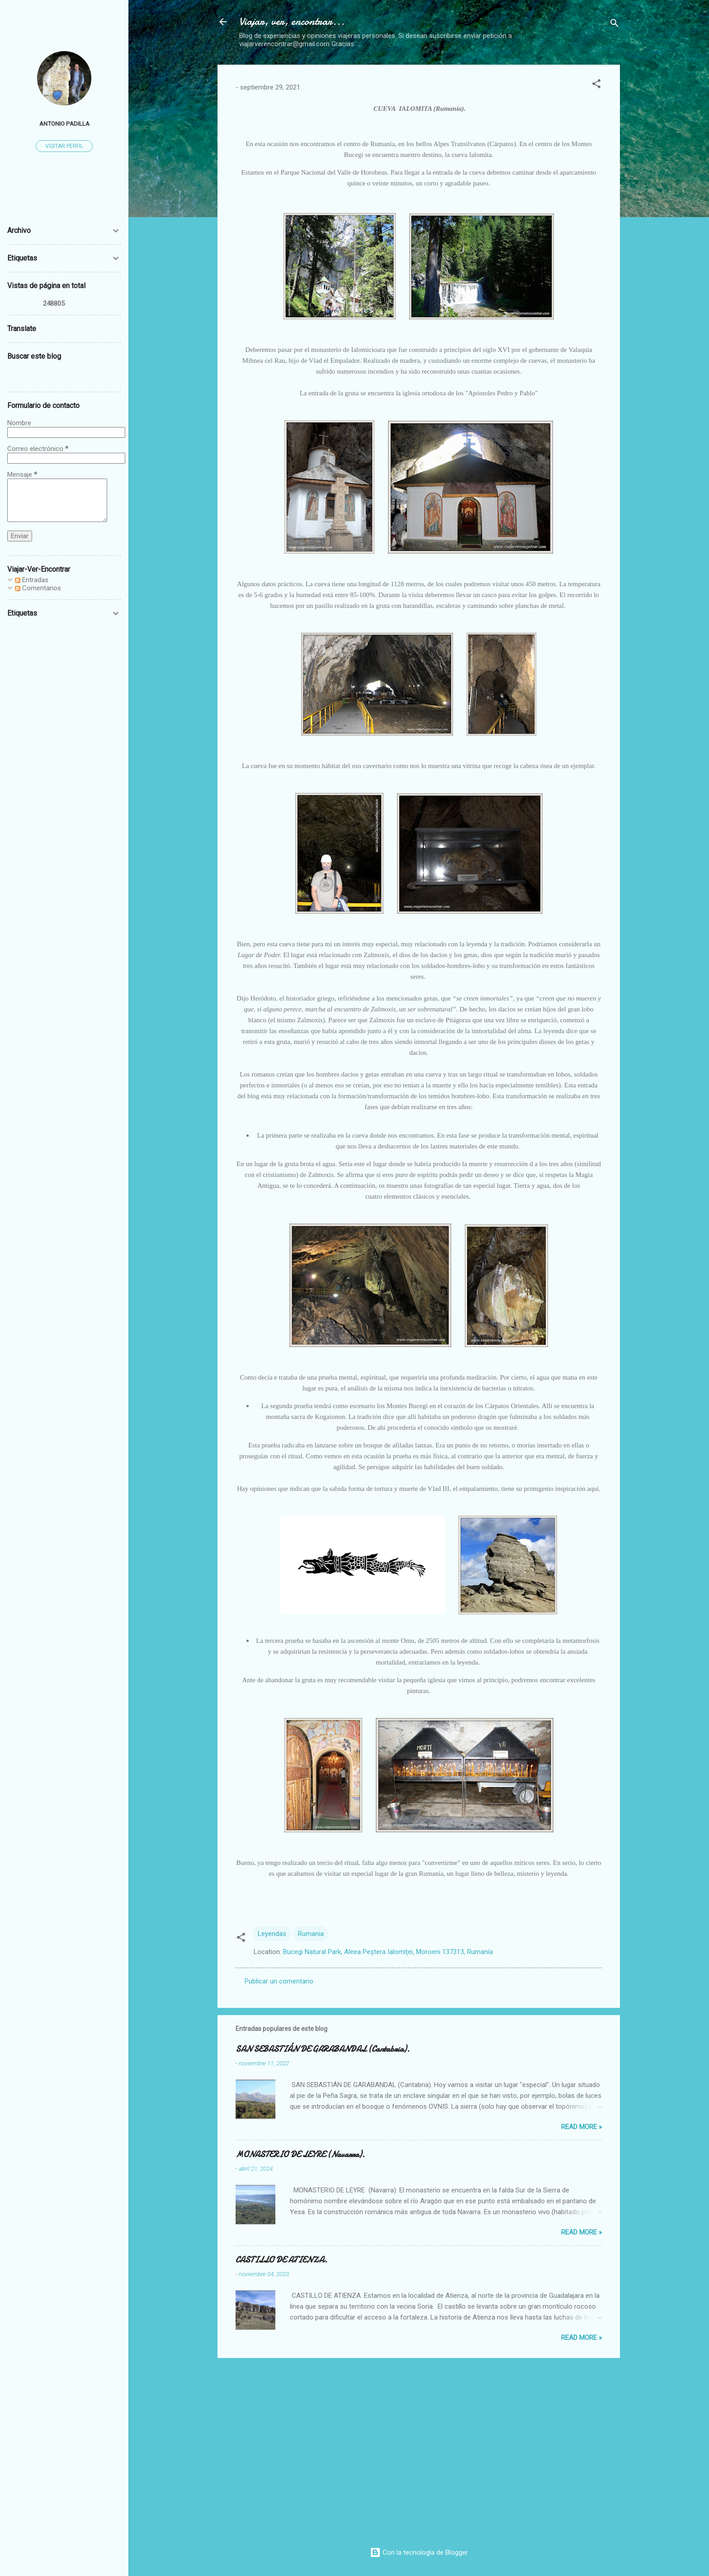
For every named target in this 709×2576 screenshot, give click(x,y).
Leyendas (272, 1934)
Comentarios (38, 588)
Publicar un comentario (279, 1981)
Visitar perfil (64, 146)
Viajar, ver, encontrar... (292, 21)
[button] (596, 85)
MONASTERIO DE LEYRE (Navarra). (300, 2154)
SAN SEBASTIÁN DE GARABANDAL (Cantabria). (323, 2049)
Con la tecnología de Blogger (419, 2552)
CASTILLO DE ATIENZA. (281, 2260)
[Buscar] (614, 24)
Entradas (31, 580)
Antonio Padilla (64, 123)
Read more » (581, 2127)
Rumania (311, 1934)
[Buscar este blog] (64, 373)
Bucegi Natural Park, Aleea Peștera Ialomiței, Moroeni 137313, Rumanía (388, 1952)
